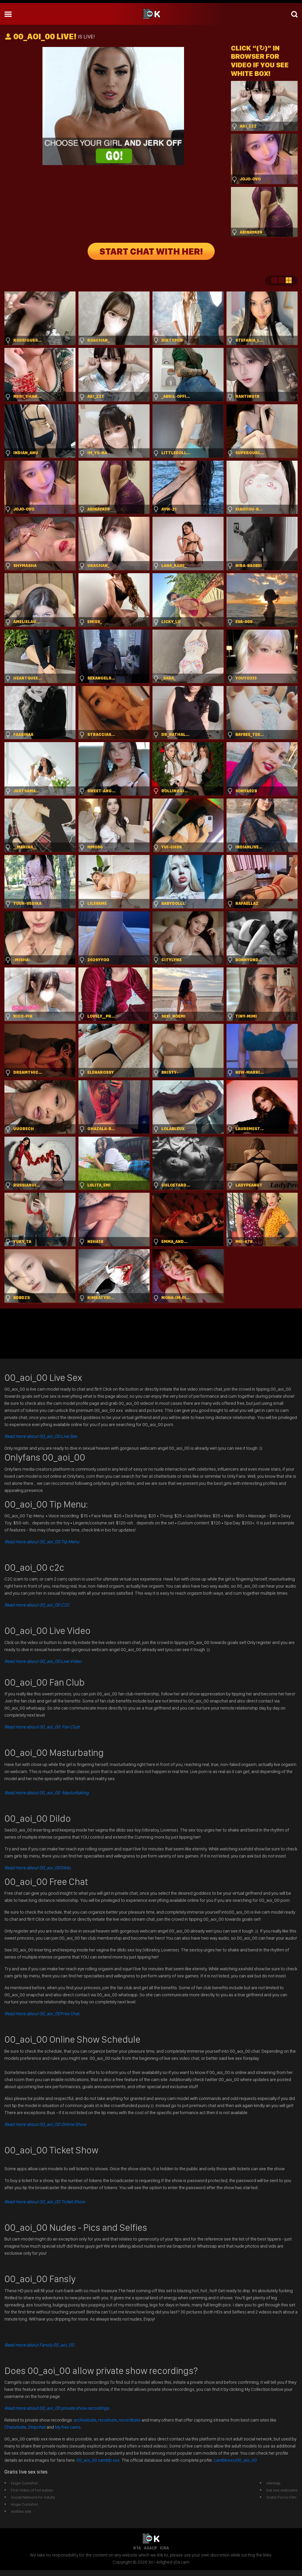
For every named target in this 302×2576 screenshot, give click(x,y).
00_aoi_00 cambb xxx (98, 2460)
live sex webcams (282, 2490)
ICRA (164, 2548)
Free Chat (42, 2013)
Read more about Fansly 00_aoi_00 (39, 2345)
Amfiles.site (21, 2511)
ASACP (150, 2548)
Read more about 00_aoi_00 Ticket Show (44, 2201)
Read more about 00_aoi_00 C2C (37, 1605)
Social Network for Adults (33, 2497)
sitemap (273, 2483)
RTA (137, 2548)
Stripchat (37, 2427)
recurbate (107, 2420)
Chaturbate (15, 2427)
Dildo (37, 1868)
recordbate (130, 2420)
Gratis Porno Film (281, 2497)
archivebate (85, 2420)
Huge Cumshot (24, 2483)
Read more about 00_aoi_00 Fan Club (42, 1727)
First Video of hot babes (32, 2490)
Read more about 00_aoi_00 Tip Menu (41, 1541)
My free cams (68, 2427)
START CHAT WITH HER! (151, 251)
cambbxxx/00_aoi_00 (235, 2460)
